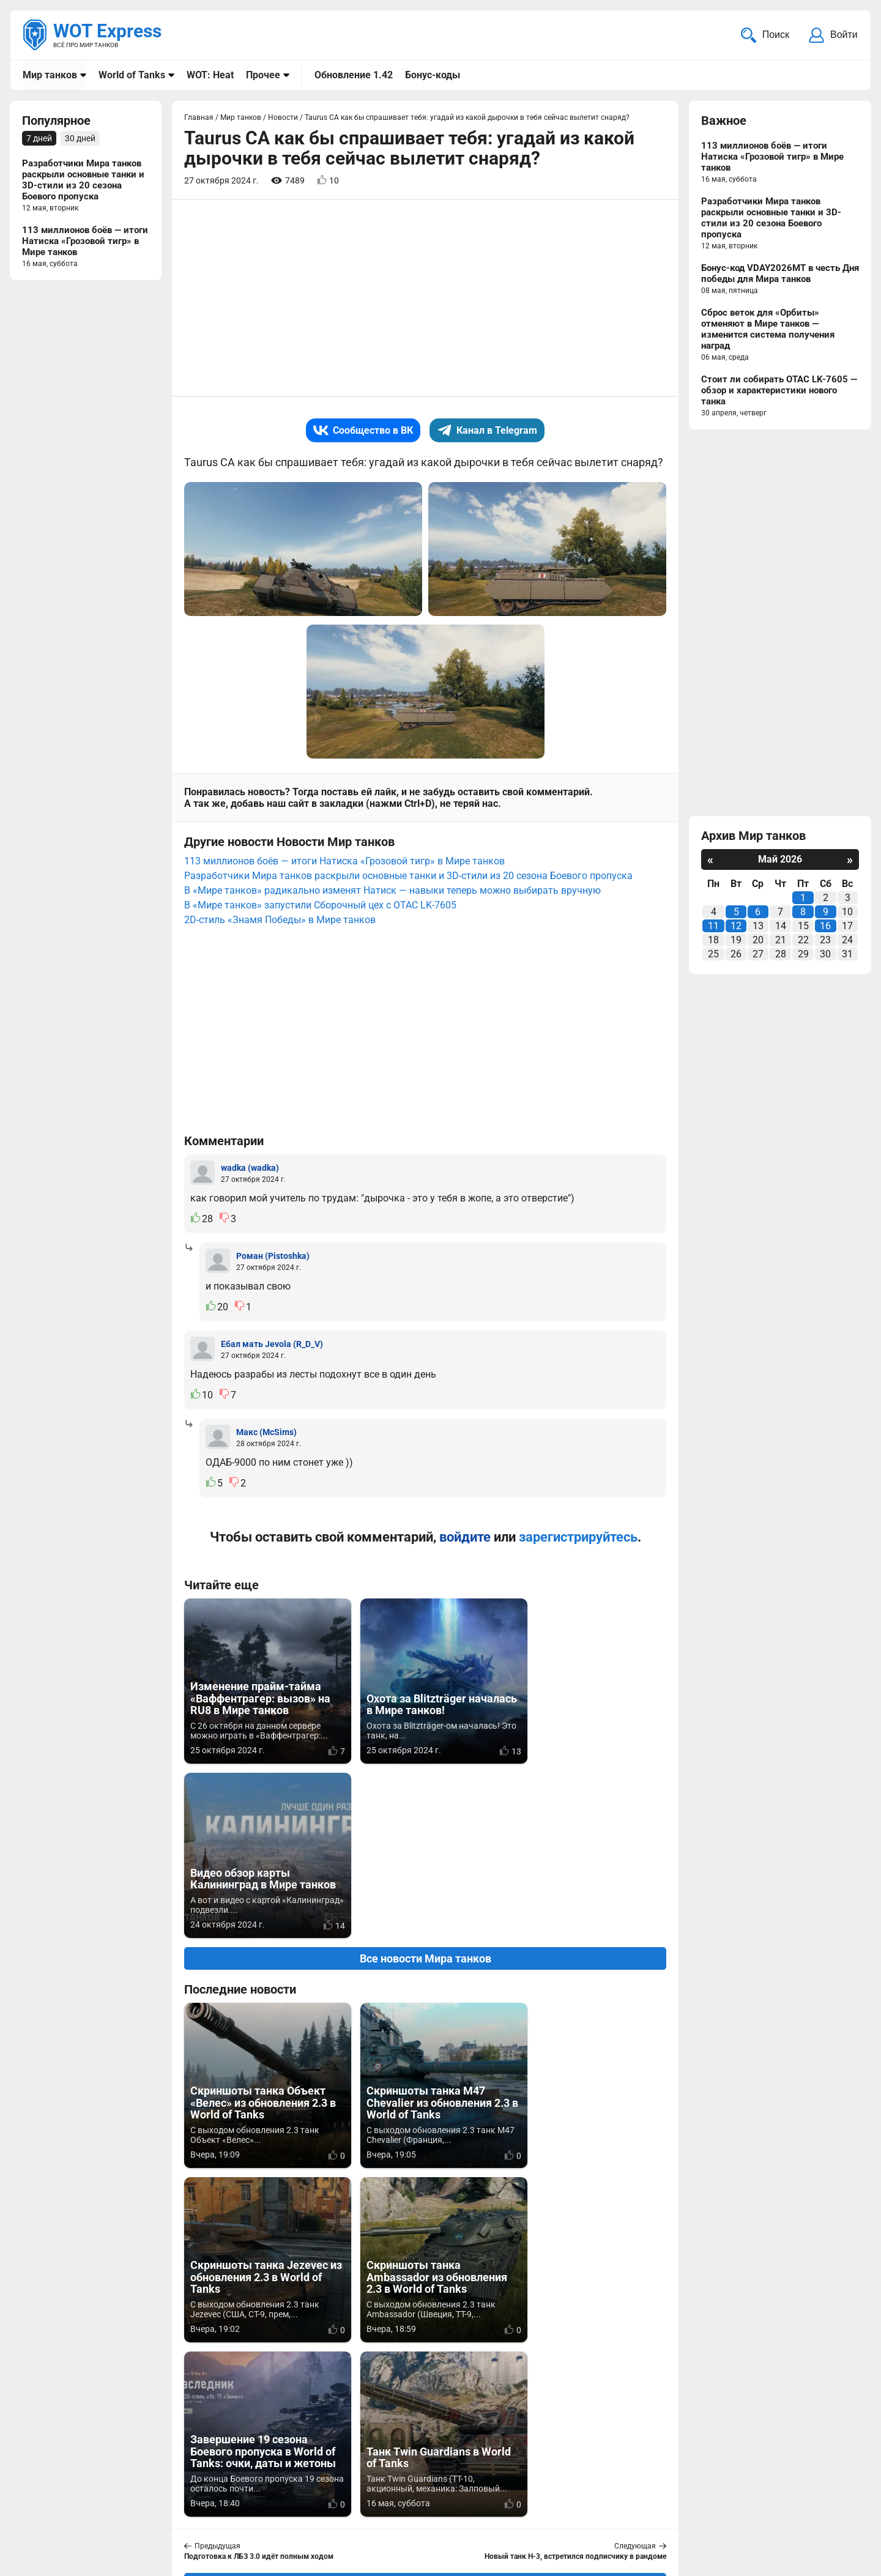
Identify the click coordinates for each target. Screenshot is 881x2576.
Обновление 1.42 (353, 75)
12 (736, 927)
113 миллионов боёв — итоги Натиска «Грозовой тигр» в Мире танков (344, 862)
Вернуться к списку (425, 2235)
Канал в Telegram (487, 431)
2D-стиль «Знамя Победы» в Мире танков (280, 921)
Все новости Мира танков (425, 1785)
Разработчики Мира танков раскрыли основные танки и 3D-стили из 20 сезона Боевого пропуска (408, 877)
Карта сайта (830, 2493)
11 (713, 927)
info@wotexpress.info (122, 2493)
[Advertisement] (425, 299)
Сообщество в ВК (363, 431)
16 (825, 927)
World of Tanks (132, 75)
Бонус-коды (432, 75)
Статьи (363, 2508)
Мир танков (50, 75)
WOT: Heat (210, 75)
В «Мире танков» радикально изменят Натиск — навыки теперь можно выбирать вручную (392, 891)
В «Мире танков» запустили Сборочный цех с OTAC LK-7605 (320, 906)
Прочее (263, 75)
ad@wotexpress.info (168, 2508)
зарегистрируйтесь (578, 1538)
